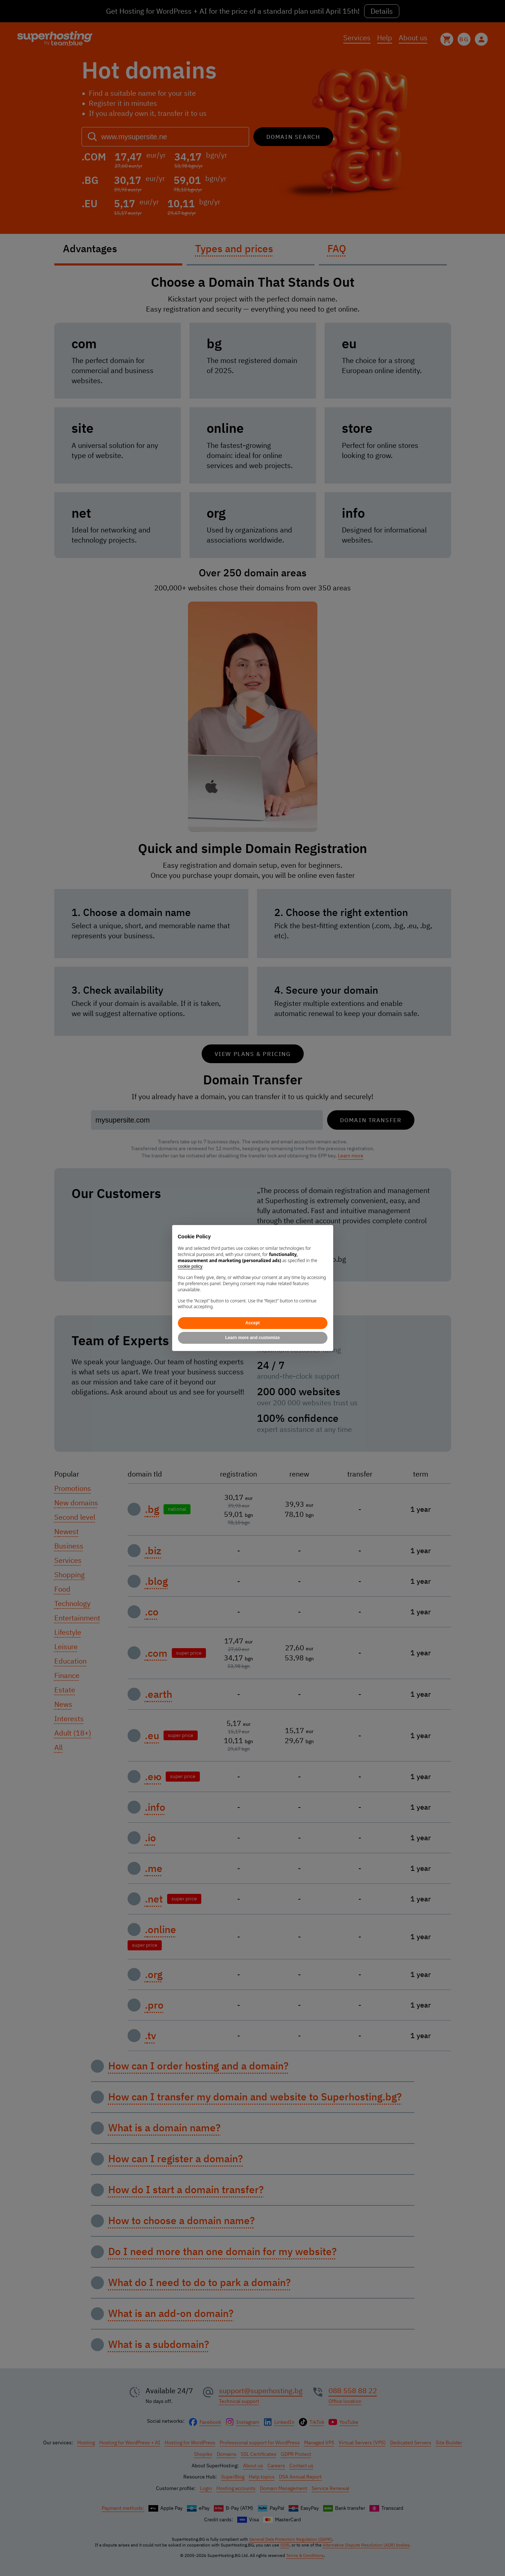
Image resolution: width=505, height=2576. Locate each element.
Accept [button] (252, 1322)
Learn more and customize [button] (252, 1337)
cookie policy (190, 1266)
